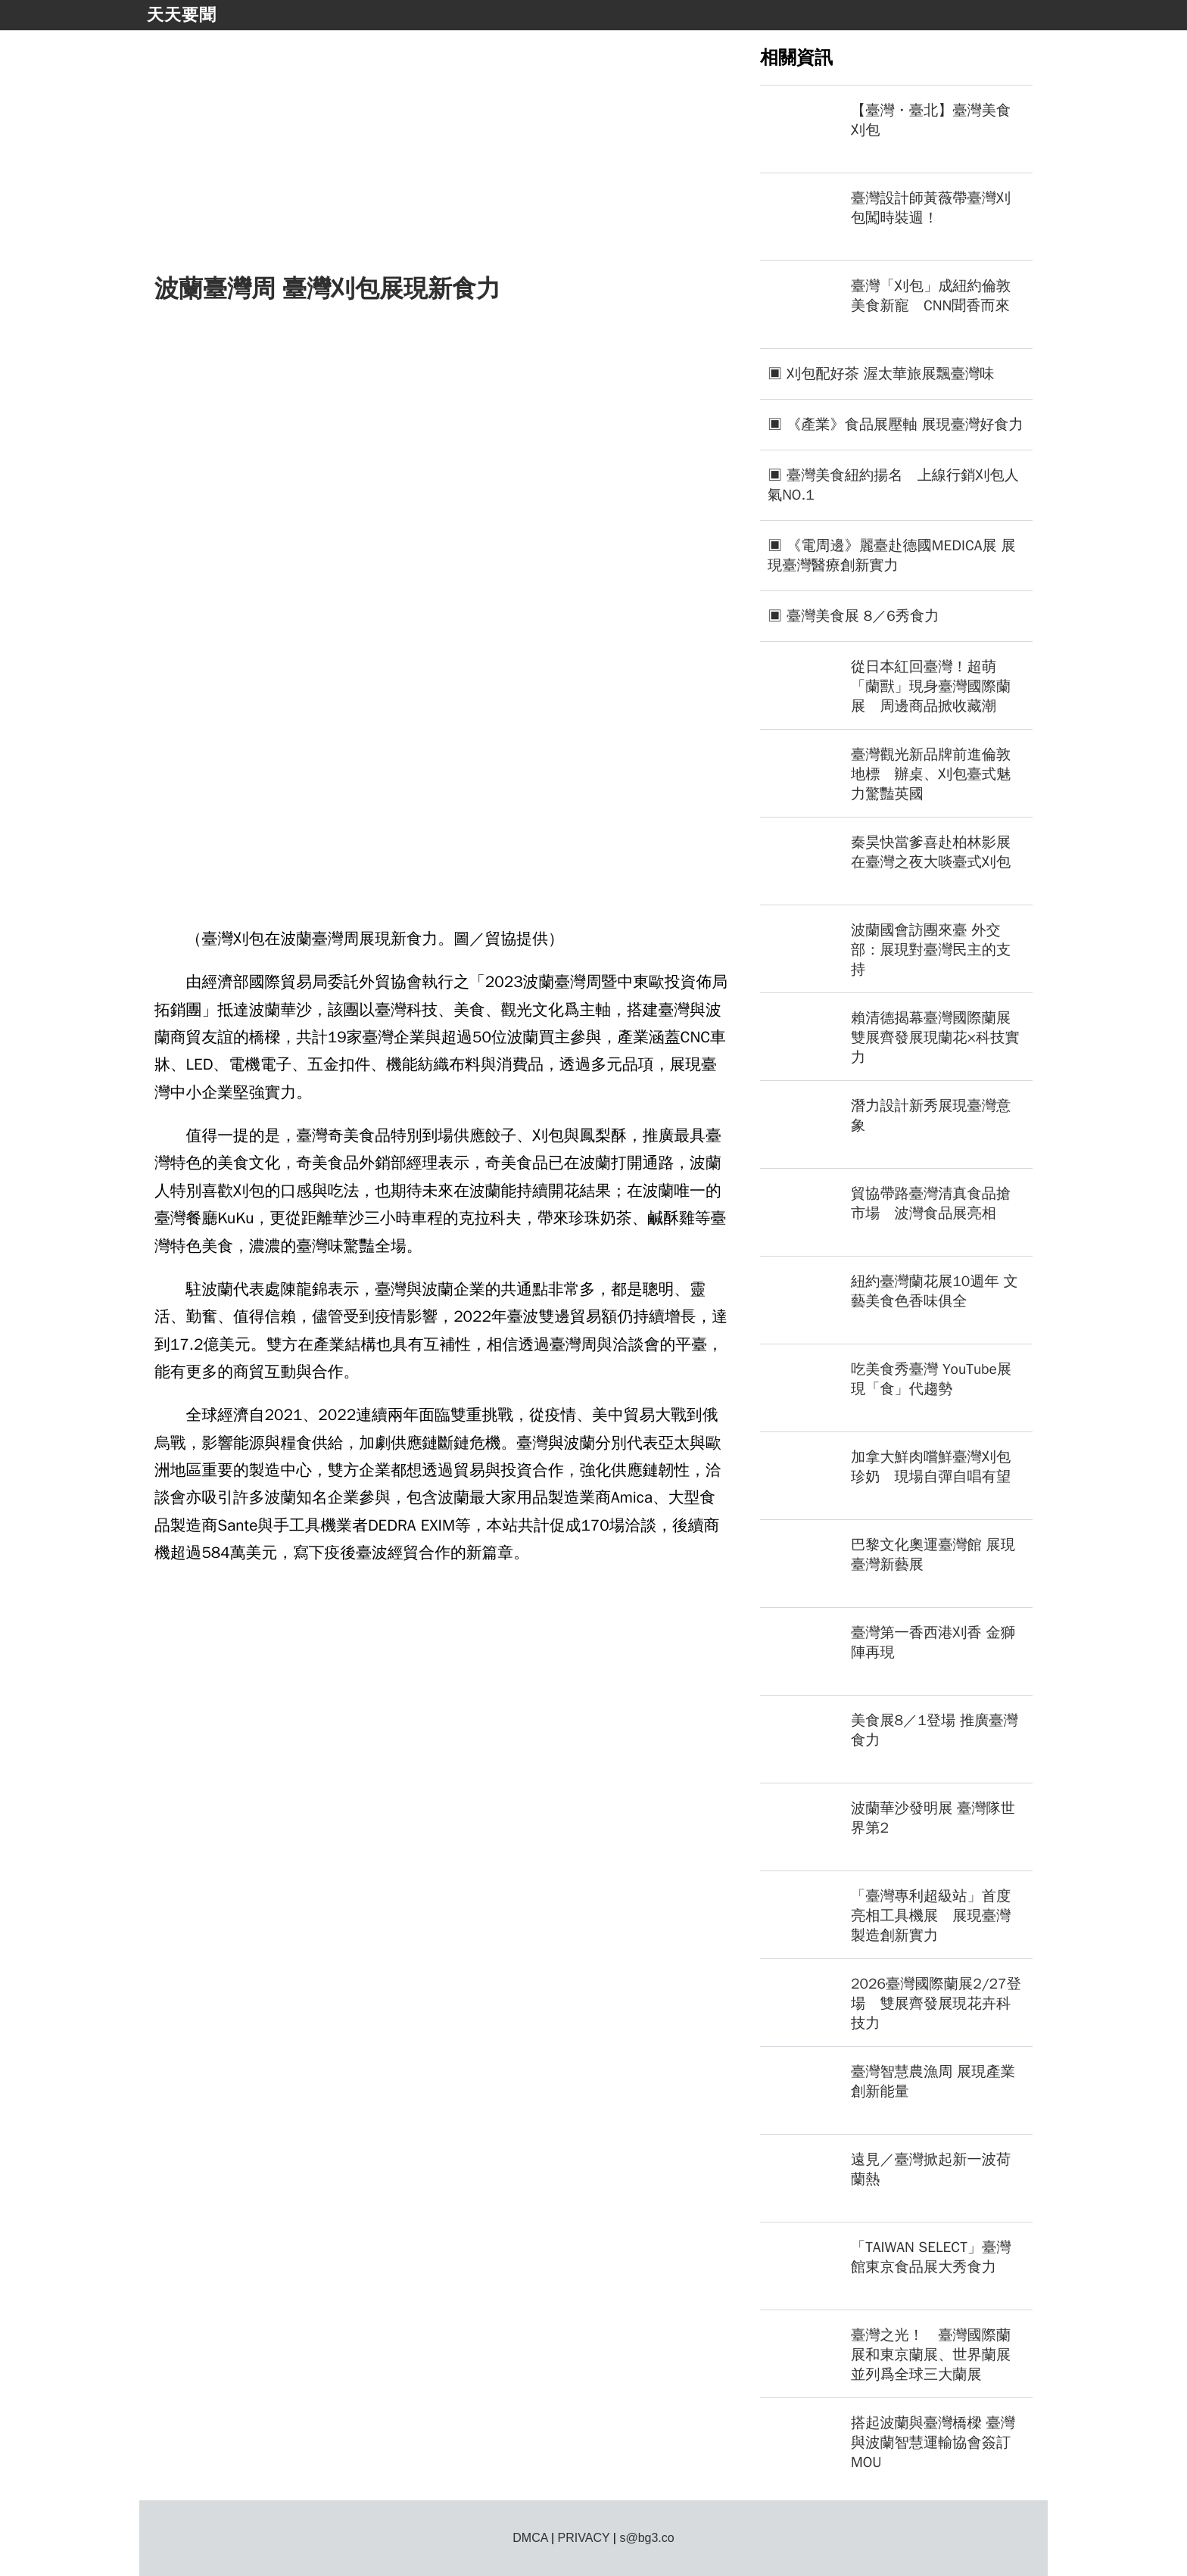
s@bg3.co (646, 2537)
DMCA (529, 2537)
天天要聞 (182, 14)
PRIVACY (584, 2537)
